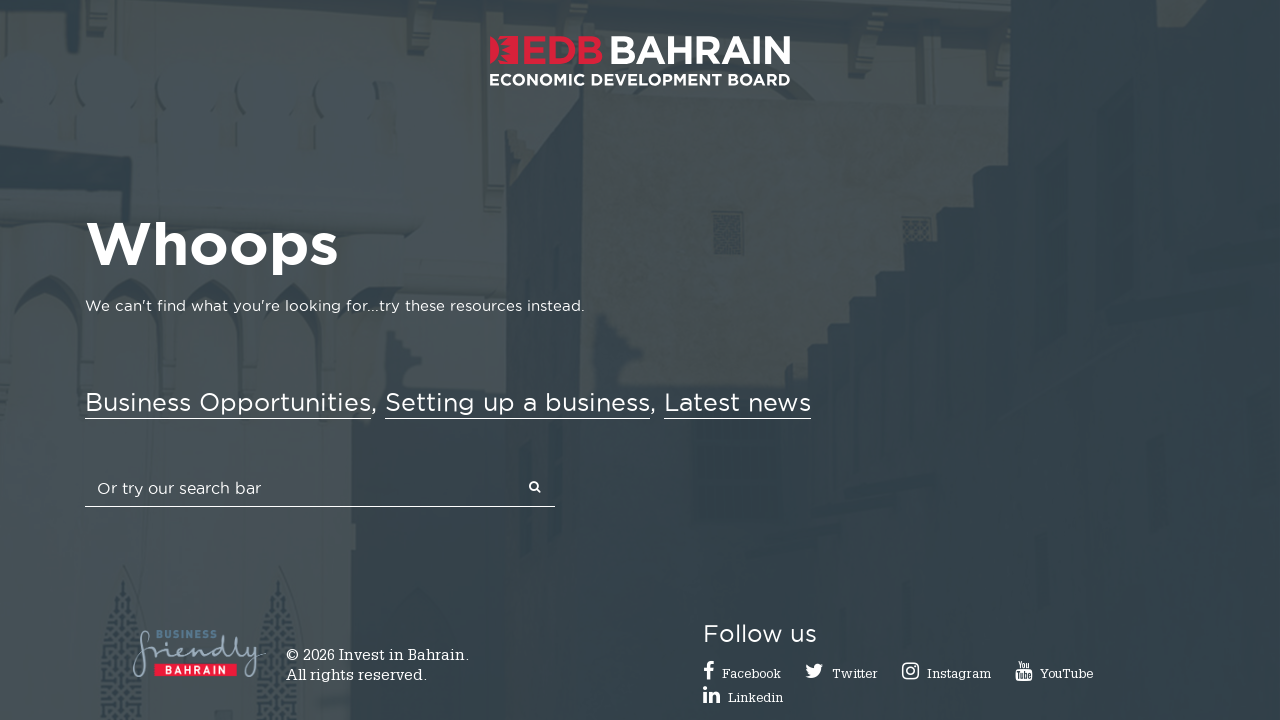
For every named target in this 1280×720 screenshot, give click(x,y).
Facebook (751, 675)
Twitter (855, 675)
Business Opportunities (228, 402)
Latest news (737, 402)
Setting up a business (517, 402)
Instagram (959, 675)
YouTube (1066, 675)
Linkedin (755, 699)
